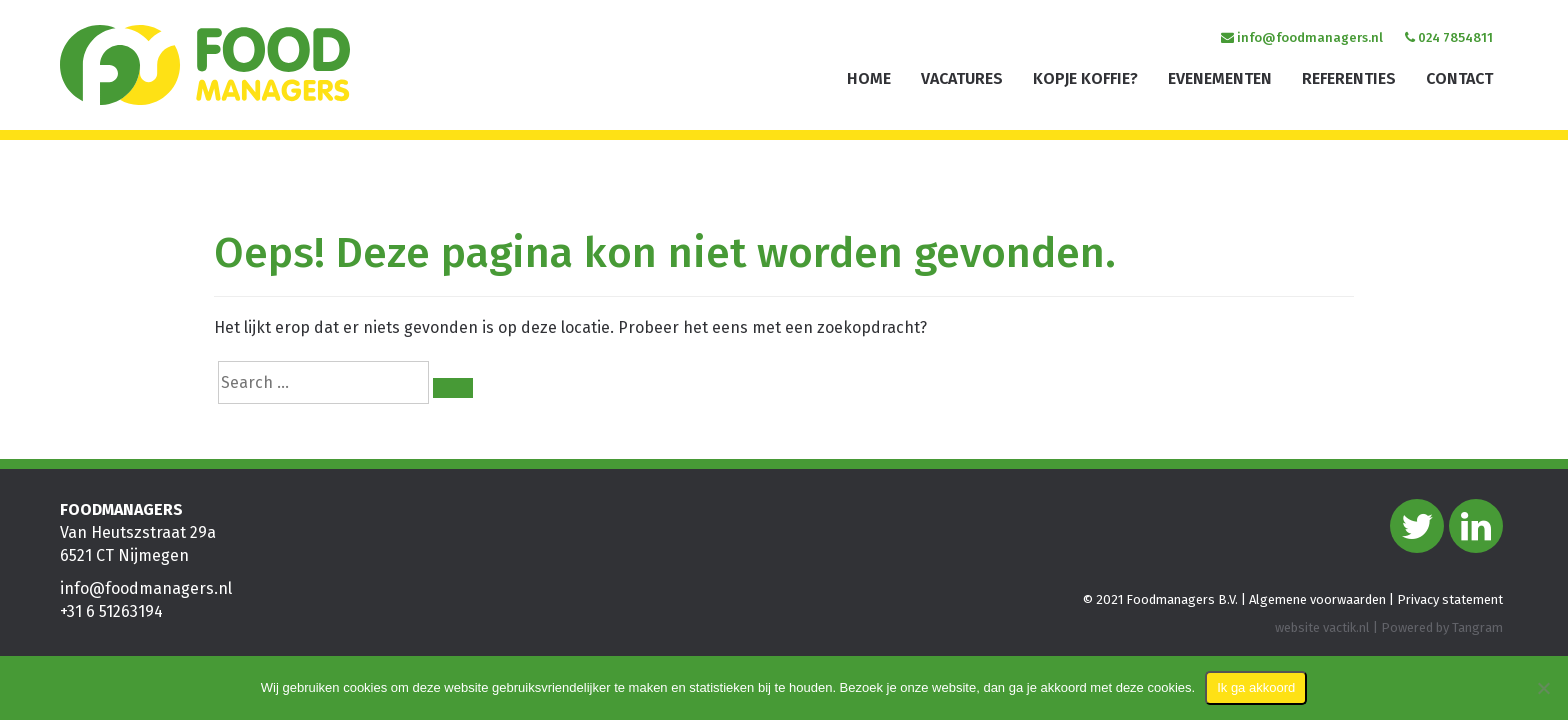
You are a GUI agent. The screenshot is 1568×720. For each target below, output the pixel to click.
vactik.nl (1346, 627)
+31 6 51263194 (111, 612)
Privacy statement (1450, 600)
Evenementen (1220, 78)
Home (869, 78)
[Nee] (1543, 688)
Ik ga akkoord (1256, 687)
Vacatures (962, 78)
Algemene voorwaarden (1317, 600)
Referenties (1349, 78)
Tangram (1477, 627)
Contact (1459, 78)
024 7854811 (1449, 37)
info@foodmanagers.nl (1302, 37)
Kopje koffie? (1085, 78)
